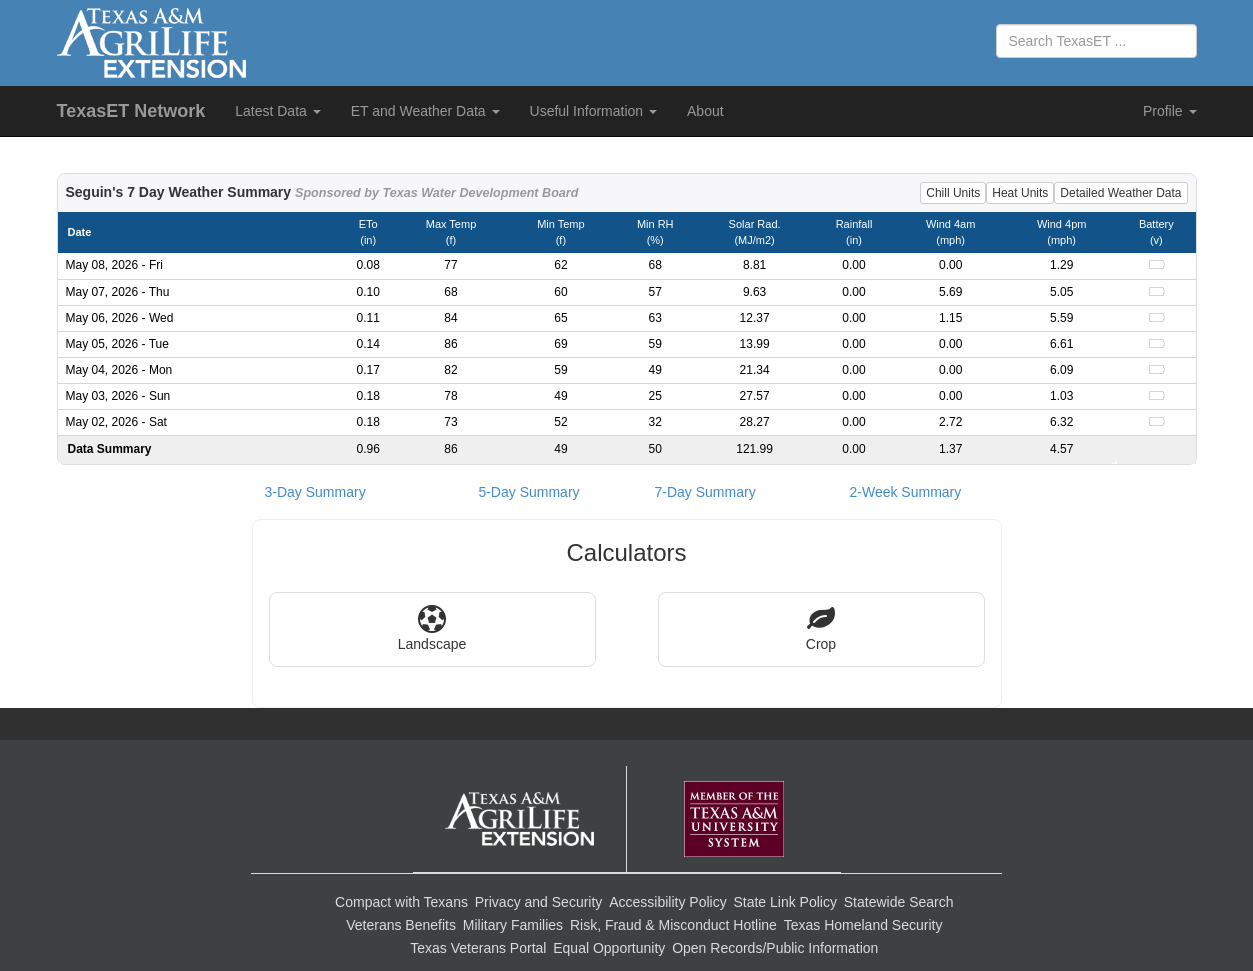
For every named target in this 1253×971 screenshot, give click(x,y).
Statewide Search (899, 902)
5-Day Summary (528, 492)
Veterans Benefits (401, 925)
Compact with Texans (401, 902)
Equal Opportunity (609, 948)
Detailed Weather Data (1120, 193)
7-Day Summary (705, 492)
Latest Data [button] (278, 111)
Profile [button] (1170, 111)
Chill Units (953, 193)
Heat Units (1020, 193)
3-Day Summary (315, 492)
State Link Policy (785, 902)
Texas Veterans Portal (478, 948)
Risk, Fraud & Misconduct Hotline (673, 925)
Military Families (513, 925)
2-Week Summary (906, 492)
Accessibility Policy (667, 902)
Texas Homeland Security (863, 925)
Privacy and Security (539, 902)
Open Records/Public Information (775, 948)
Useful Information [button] (594, 111)
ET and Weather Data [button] (425, 111)
